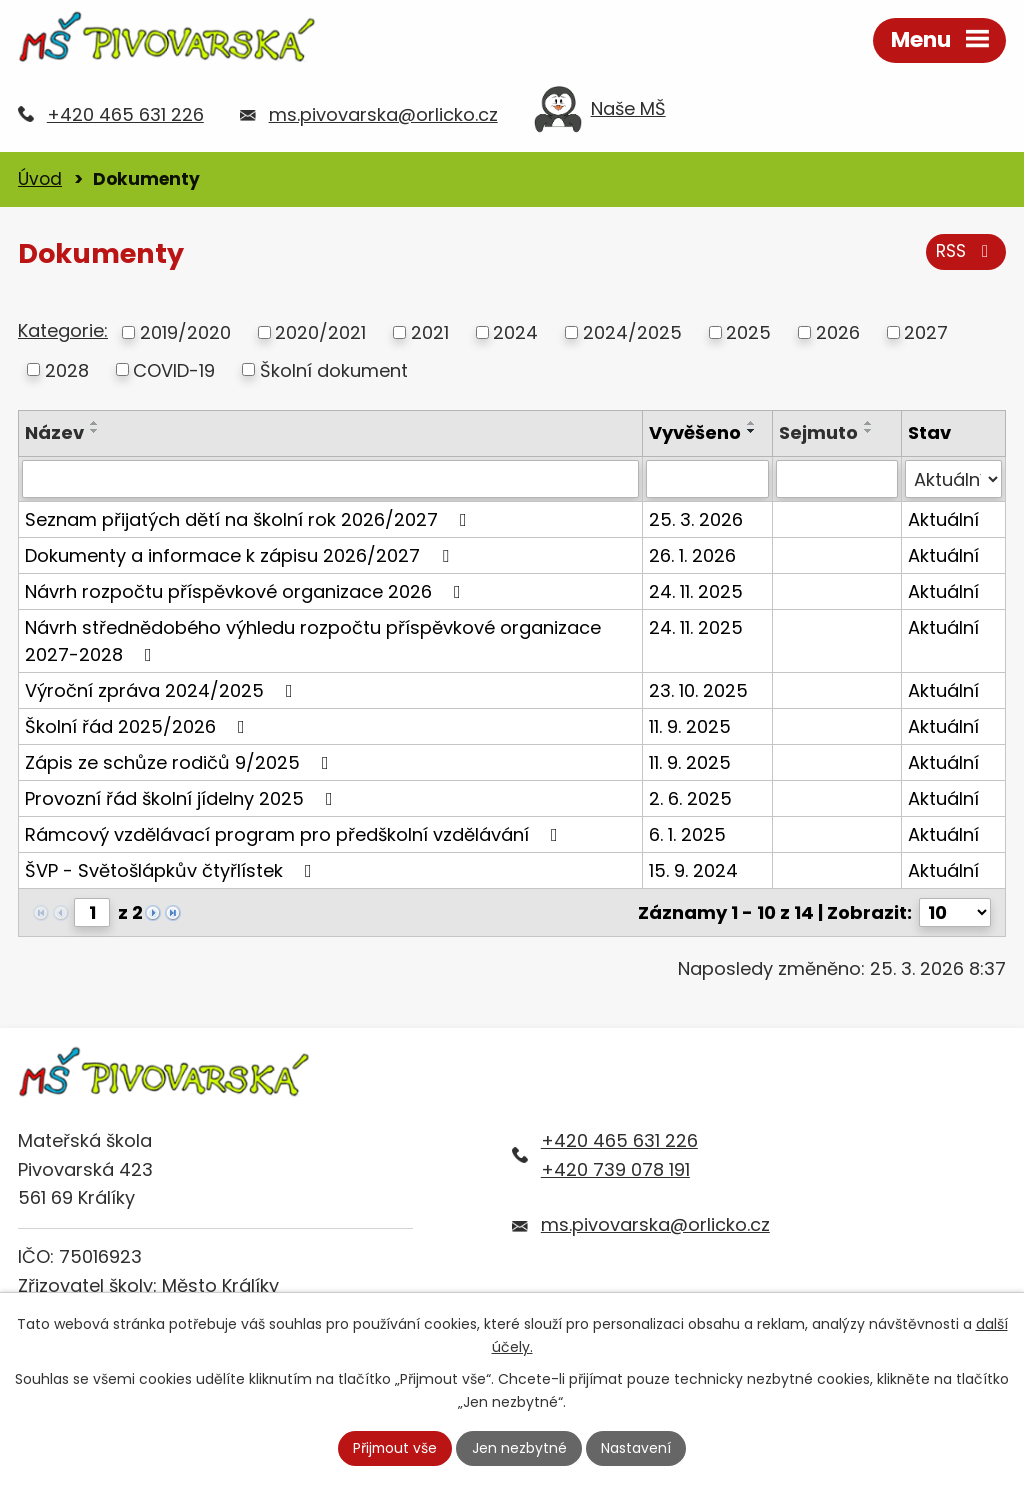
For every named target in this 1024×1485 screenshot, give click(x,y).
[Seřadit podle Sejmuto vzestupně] (869, 423)
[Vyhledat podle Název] (330, 479)
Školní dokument (334, 369)
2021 (430, 332)
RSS (966, 251)
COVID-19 (174, 369)
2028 (67, 369)
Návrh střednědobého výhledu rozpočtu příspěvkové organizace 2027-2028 (313, 641)
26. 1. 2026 (692, 555)
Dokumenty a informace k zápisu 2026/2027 (241, 555)
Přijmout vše (395, 1448)
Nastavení (637, 1448)
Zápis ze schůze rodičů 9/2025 (181, 762)
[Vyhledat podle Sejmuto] (836, 479)
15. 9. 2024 (693, 870)
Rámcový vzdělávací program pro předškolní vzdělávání (295, 834)
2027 (926, 332)
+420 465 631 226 (125, 114)
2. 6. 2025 (690, 798)
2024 (515, 332)
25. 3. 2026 (696, 519)
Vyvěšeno (695, 432)
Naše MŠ (600, 114)
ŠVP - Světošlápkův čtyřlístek (172, 870)
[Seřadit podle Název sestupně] (95, 431)
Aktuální (943, 519)
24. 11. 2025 (696, 591)
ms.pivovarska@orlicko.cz (383, 114)
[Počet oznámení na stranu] (955, 912)
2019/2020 (185, 332)
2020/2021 (320, 332)
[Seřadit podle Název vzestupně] (95, 423)
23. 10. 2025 (698, 690)
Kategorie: (63, 330)
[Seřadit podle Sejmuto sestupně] (869, 431)
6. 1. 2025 (687, 834)
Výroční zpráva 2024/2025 (163, 690)
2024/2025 (632, 332)
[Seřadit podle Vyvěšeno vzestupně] (752, 423)
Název (54, 432)
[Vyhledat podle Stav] (954, 479)
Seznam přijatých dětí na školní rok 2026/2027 (250, 519)
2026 (838, 332)
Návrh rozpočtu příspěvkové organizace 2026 (247, 591)
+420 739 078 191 (615, 1169)
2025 (748, 332)
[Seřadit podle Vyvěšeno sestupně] (752, 431)
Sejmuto (818, 432)
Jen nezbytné (520, 1448)
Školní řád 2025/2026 (139, 726)
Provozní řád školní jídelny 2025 (183, 798)
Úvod (40, 179)
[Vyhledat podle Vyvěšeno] (707, 479)
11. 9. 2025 (690, 726)
